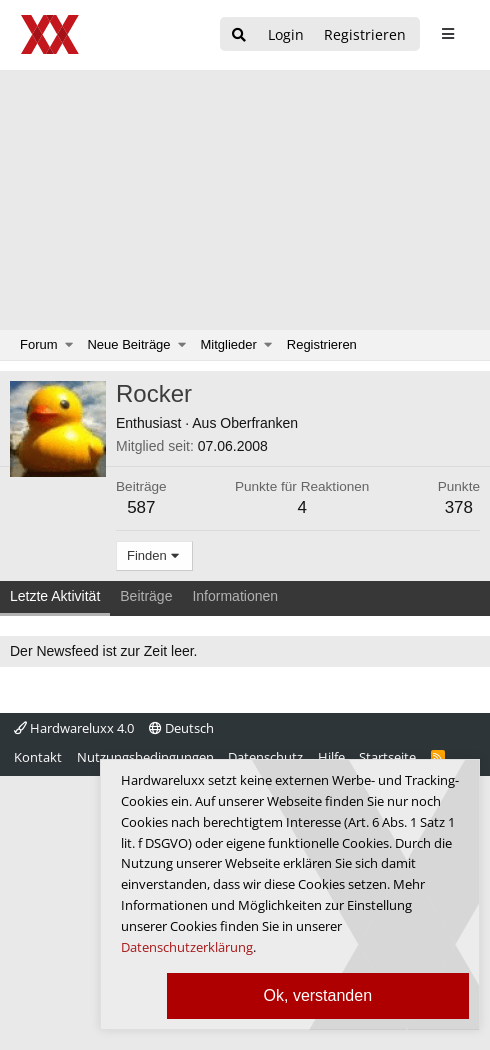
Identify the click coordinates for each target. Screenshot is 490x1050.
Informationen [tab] (235, 596)
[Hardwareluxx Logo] (51, 34)
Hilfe (331, 757)
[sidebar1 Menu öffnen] (447, 34)
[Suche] (239, 35)
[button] (69, 345)
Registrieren (322, 344)
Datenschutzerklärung (187, 947)
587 (141, 507)
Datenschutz (265, 757)
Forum (39, 344)
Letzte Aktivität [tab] (55, 596)
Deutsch (181, 728)
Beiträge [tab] (146, 596)
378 (459, 507)
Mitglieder (229, 344)
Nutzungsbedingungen (145, 757)
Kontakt (38, 757)
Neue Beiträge (128, 344)
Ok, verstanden (318, 995)
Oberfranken (259, 423)
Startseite (387, 757)
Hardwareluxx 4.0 (74, 728)
